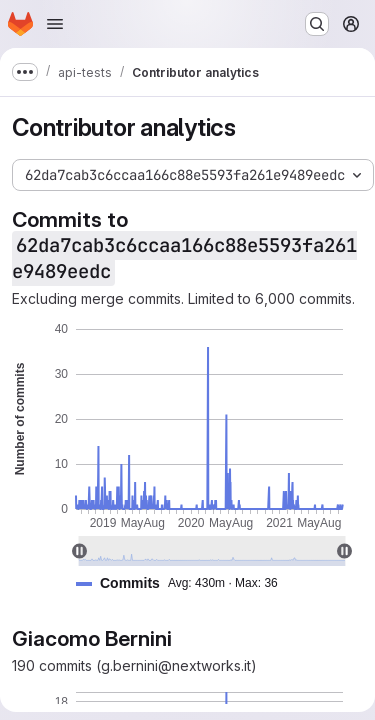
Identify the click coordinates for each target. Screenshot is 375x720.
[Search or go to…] (317, 24)
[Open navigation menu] (55, 24)
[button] (185, 583)
